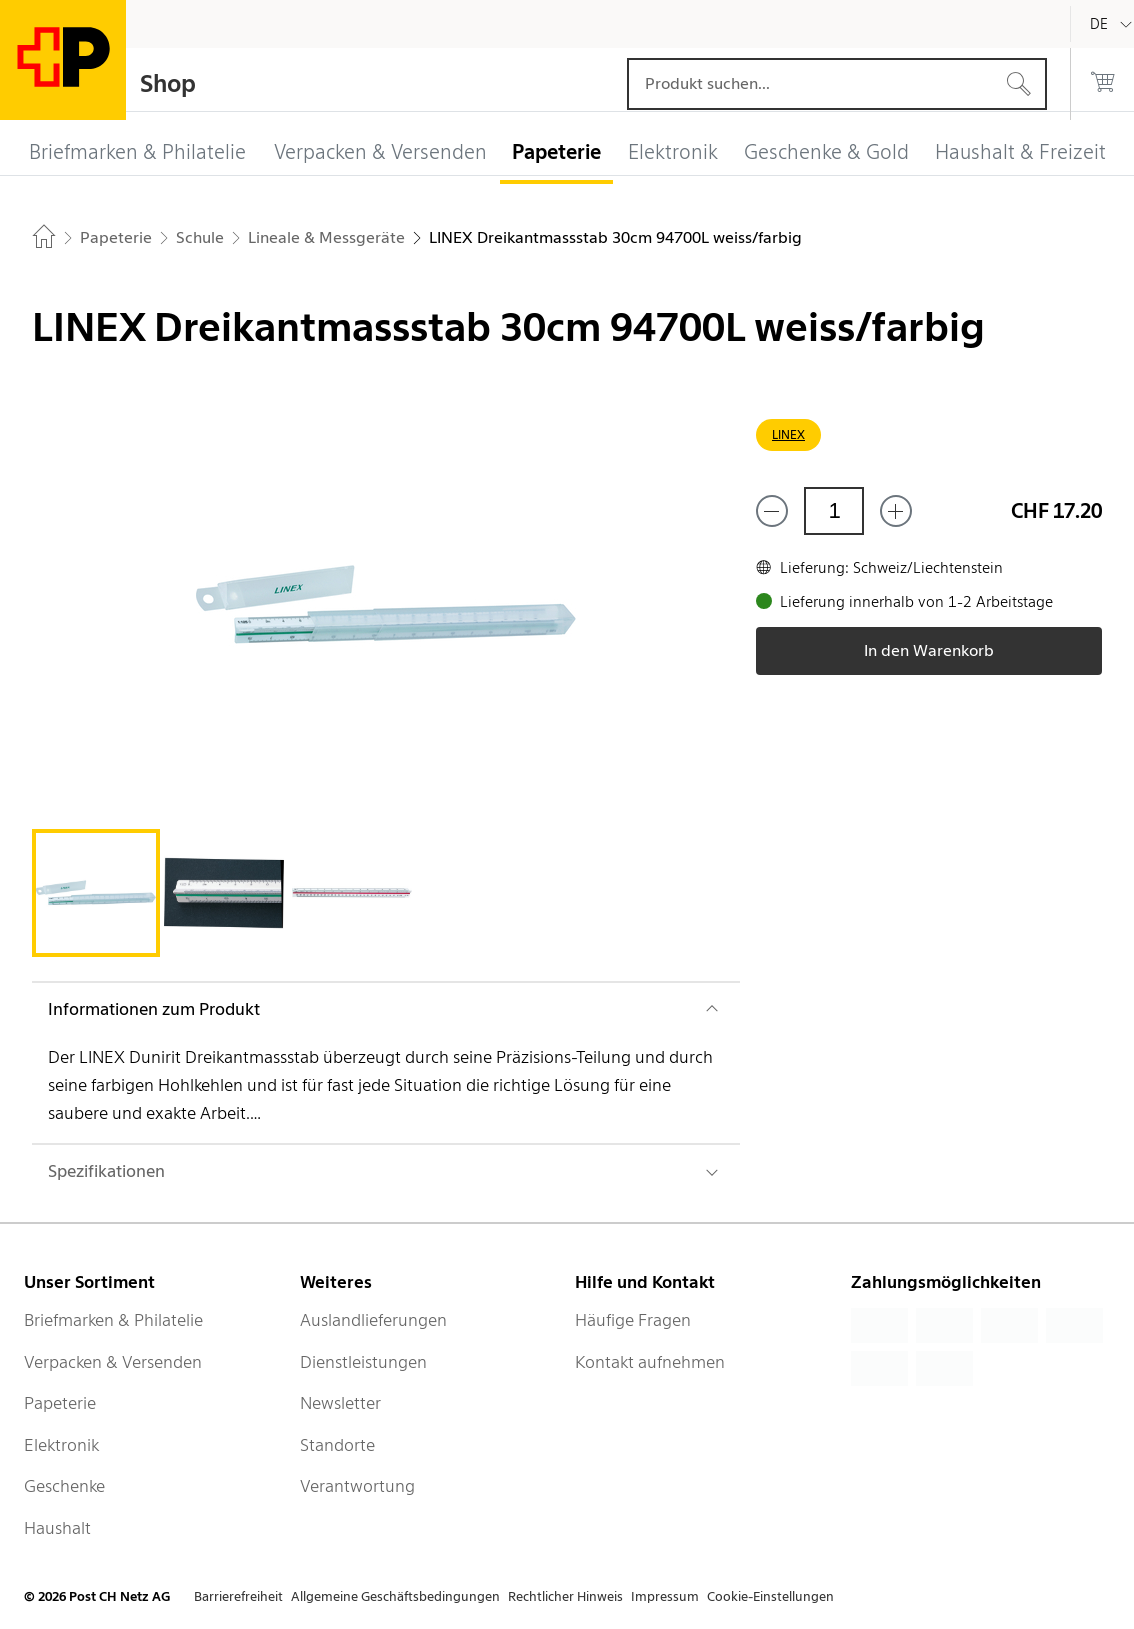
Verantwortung (357, 1486)
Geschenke (64, 1486)
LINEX (788, 434)
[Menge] (834, 511)
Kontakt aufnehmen (650, 1362)
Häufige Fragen (633, 1320)
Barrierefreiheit (238, 1596)
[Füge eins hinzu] (896, 511)
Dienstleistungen (363, 1362)
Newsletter (340, 1403)
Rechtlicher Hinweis (565, 1596)
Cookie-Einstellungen (770, 1596)
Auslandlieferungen (373, 1320)
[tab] (96, 893)
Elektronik (61, 1445)
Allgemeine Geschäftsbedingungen (395, 1596)
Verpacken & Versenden (113, 1362)
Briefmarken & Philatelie (113, 1320)
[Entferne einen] (772, 511)
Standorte (337, 1445)
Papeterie (60, 1403)
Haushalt (57, 1528)
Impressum (665, 1596)
